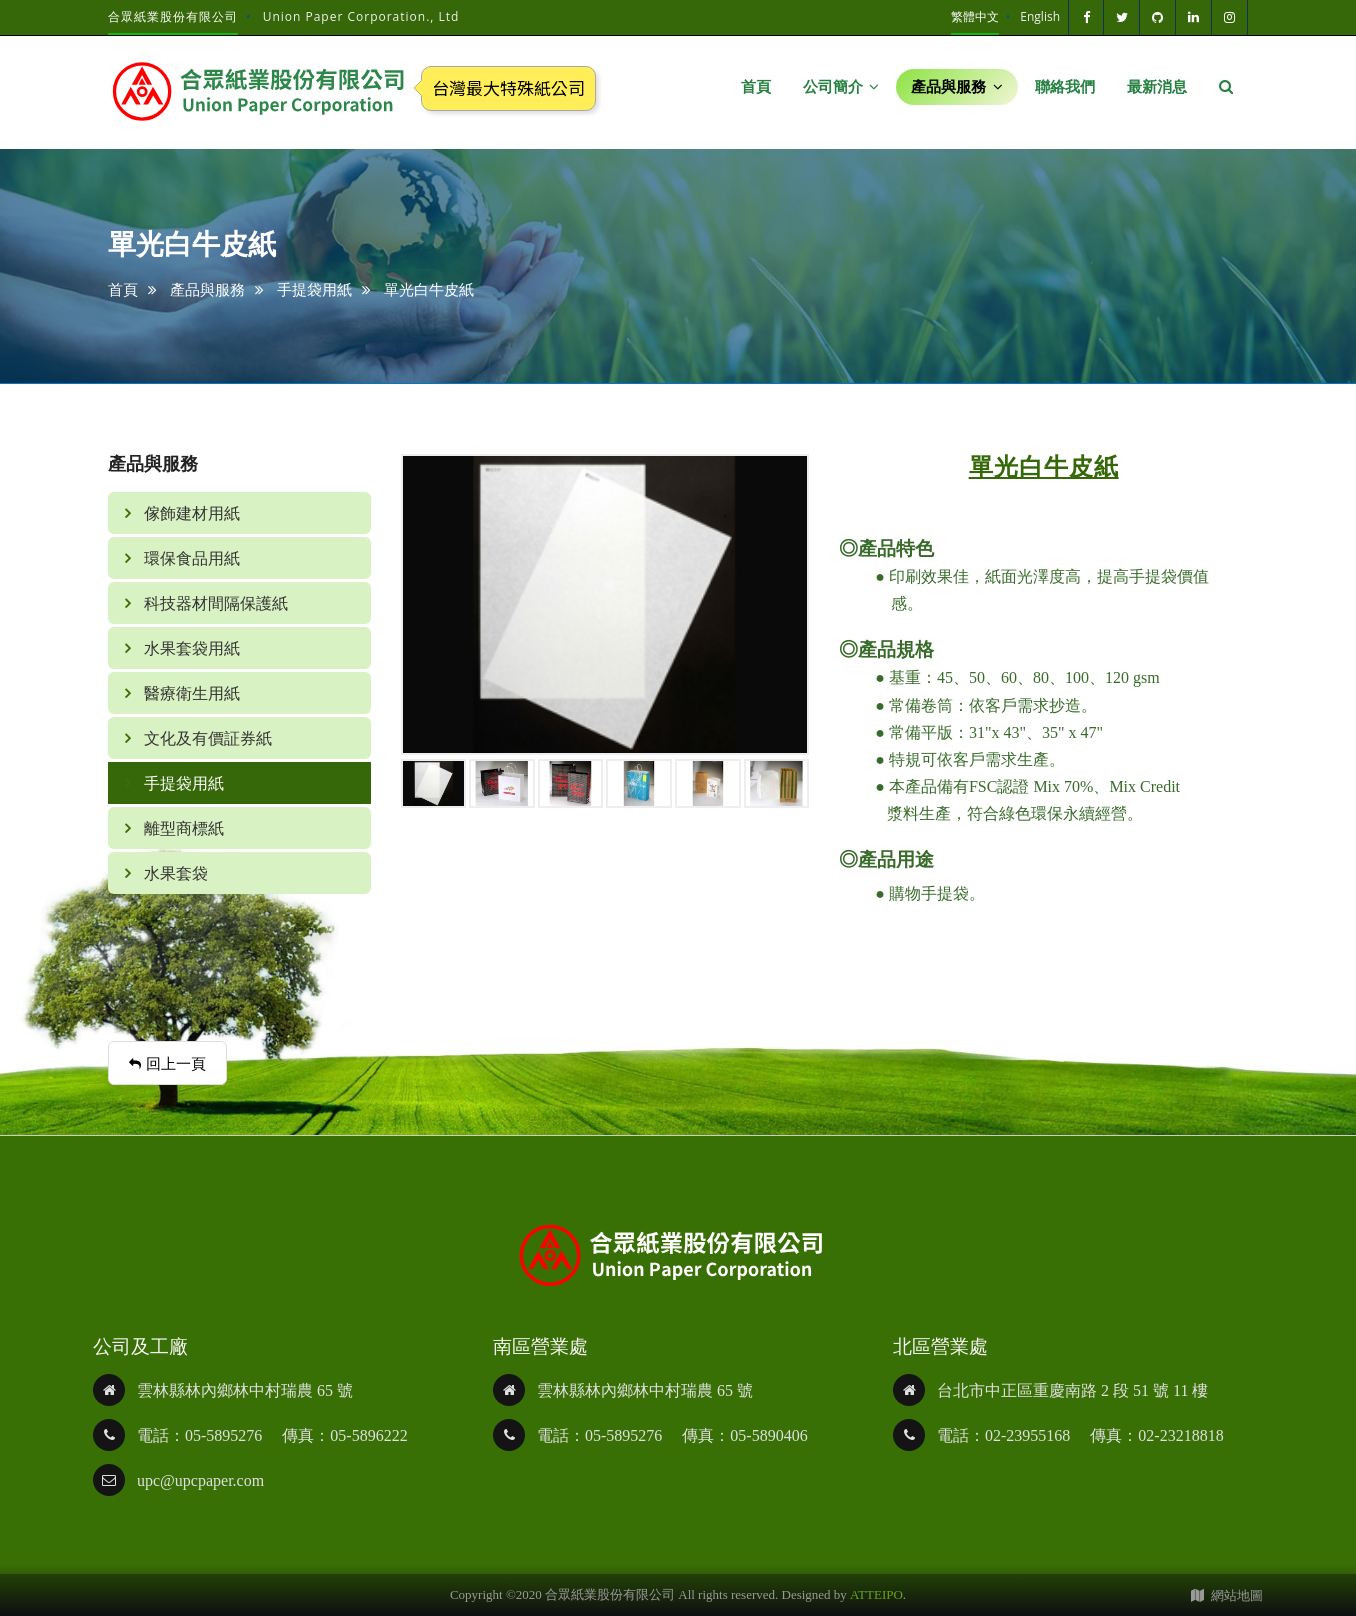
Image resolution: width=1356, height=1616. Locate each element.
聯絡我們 (1065, 87)
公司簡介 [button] (841, 87)
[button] (1226, 87)
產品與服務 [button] (957, 87)
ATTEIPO (876, 1594)
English (1040, 16)
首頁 (756, 87)
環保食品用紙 (190, 558)
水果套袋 (174, 873)
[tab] (239, 693)
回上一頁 (167, 1063)
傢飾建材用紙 (190, 513)
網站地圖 (1227, 1595)
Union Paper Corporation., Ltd (361, 16)
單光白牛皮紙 (429, 289)
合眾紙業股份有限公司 (173, 16)
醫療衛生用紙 (190, 693)
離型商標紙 (182, 828)
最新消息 (1157, 87)
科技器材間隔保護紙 (214, 603)
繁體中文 (975, 16)
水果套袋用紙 (190, 648)
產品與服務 (207, 289)
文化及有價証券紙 (206, 738)
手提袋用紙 (314, 289)
